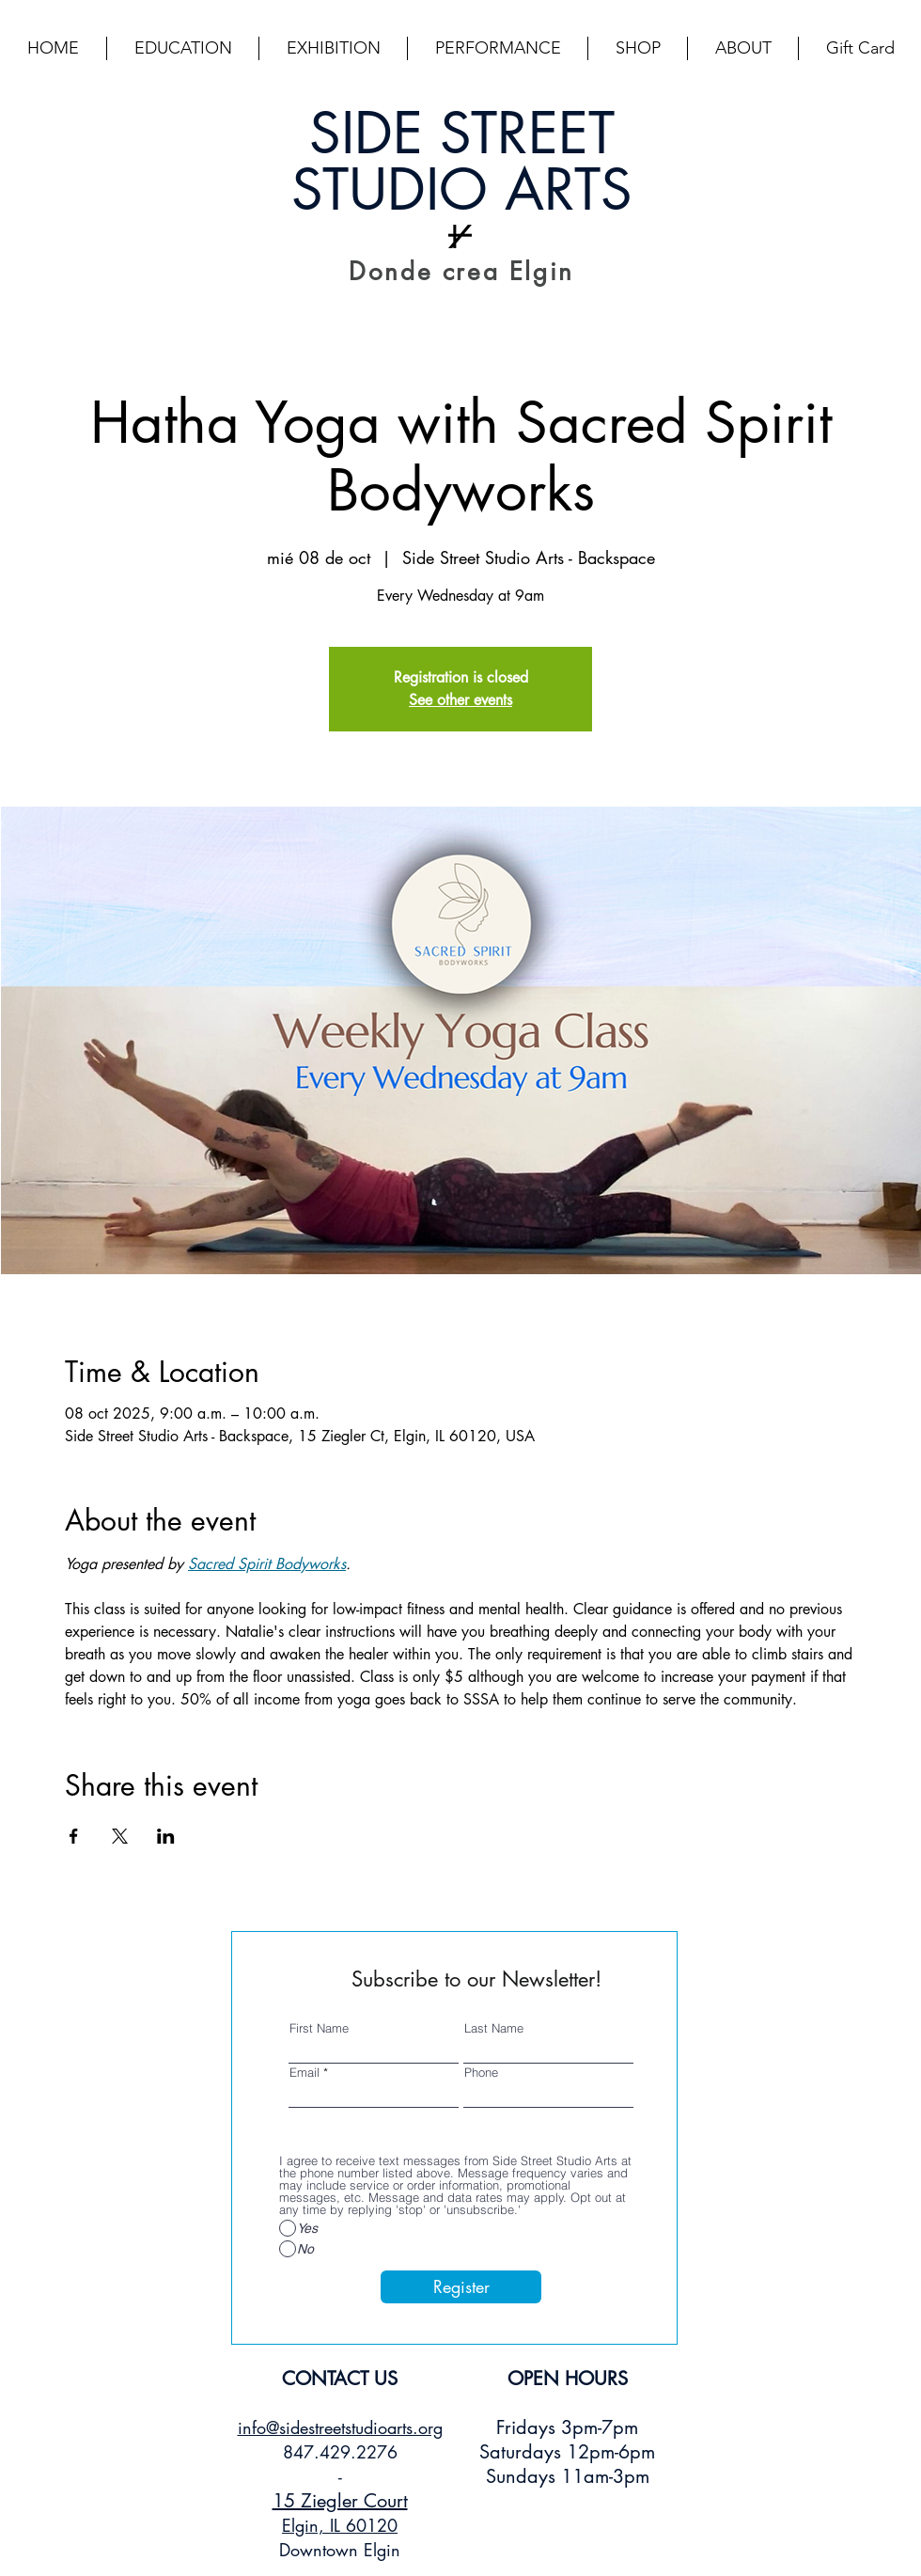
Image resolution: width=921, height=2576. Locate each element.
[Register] (461, 2286)
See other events (460, 700)
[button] (182, 48)
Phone (481, 2072)
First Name (319, 2028)
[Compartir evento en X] (120, 1836)
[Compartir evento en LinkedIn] (166, 1836)
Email (304, 2072)
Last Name (493, 2028)
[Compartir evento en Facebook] (74, 1836)
